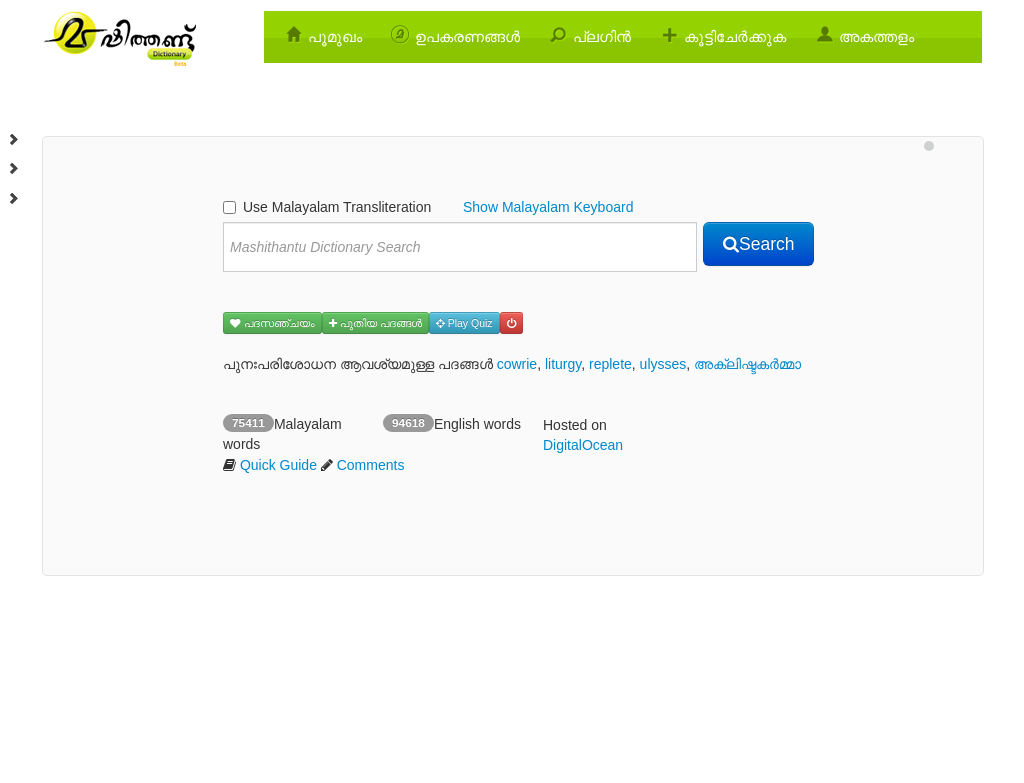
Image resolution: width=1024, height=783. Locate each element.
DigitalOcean (583, 445)
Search (758, 244)
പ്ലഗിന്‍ (602, 36)
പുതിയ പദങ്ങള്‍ (375, 323)
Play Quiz (464, 323)
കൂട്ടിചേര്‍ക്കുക (735, 36)
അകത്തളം (876, 36)
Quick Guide (278, 465)
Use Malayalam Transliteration (327, 207)
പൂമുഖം (335, 36)
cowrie (517, 364)
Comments (371, 465)
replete (610, 364)
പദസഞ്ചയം (272, 323)
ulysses (663, 364)
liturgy (563, 364)
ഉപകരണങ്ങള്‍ (467, 36)
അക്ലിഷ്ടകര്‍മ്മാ (747, 364)
